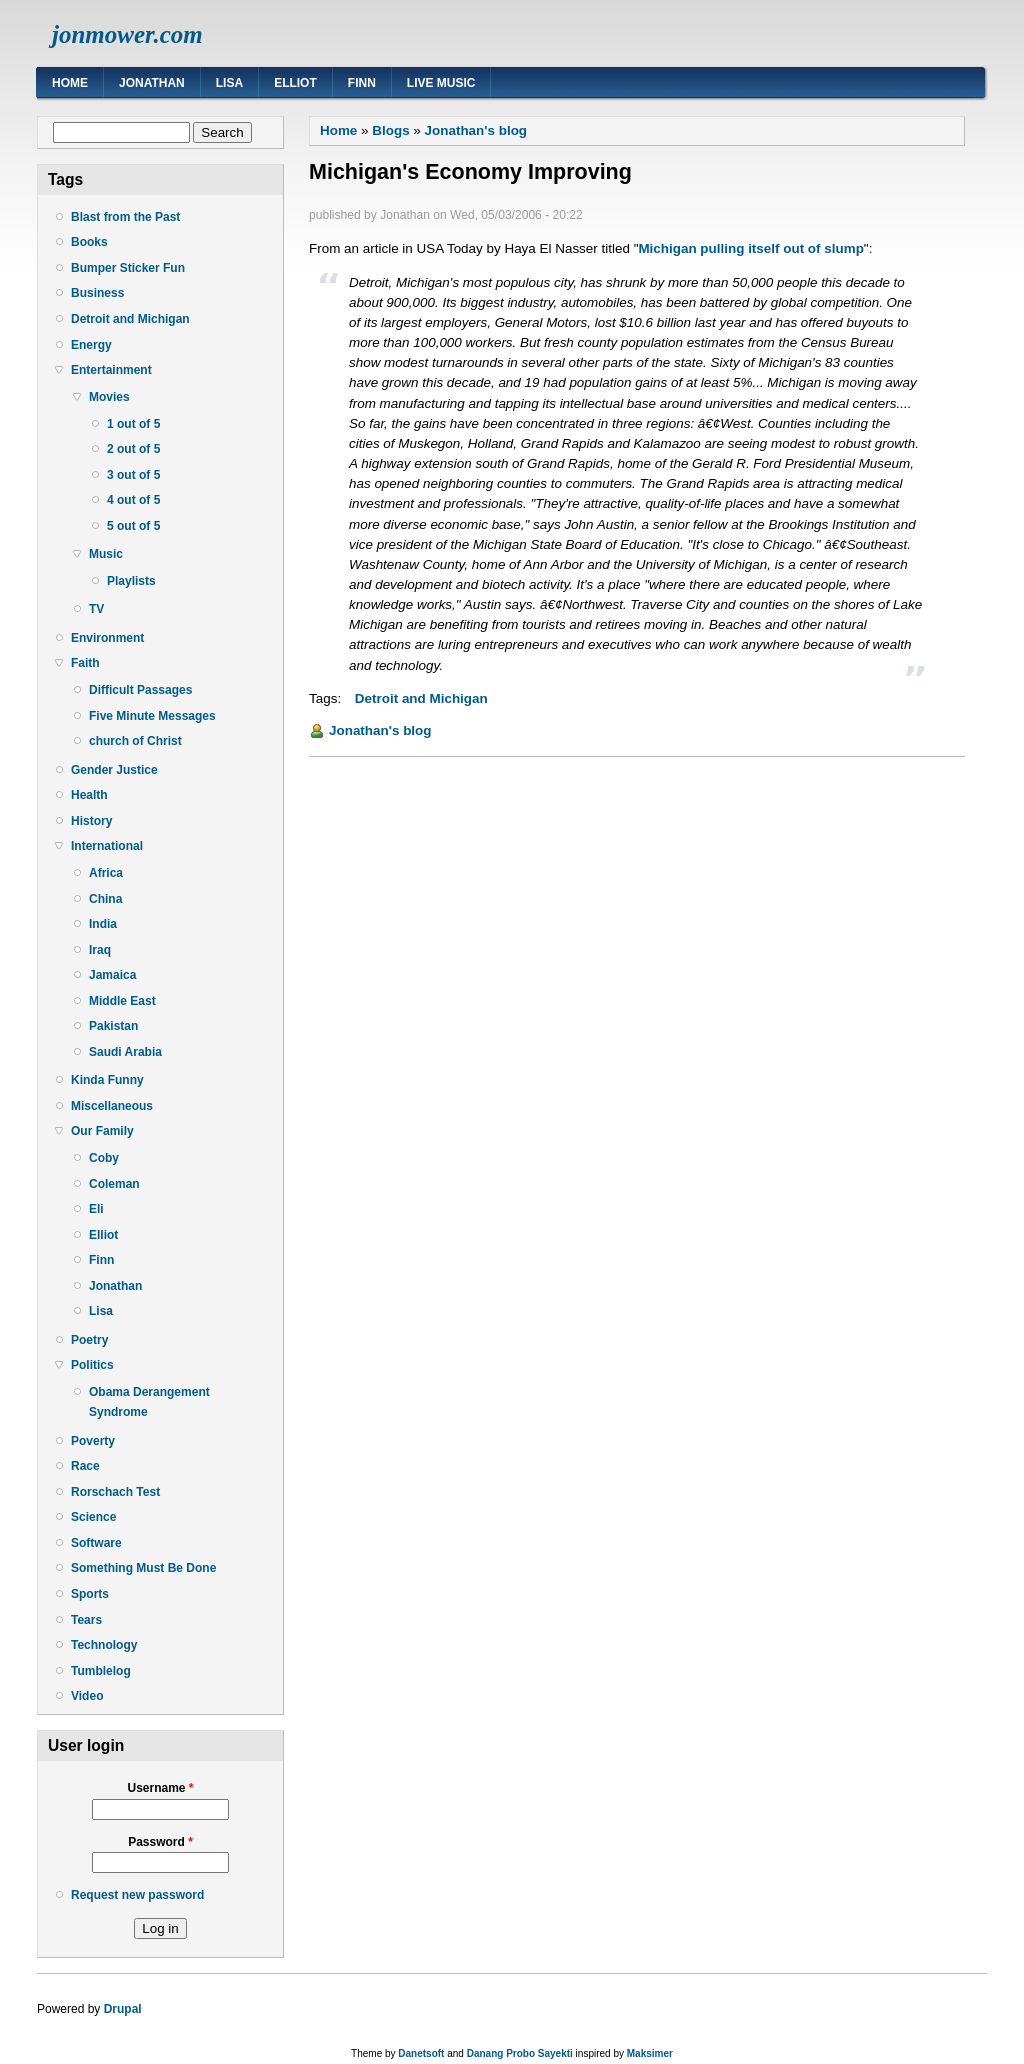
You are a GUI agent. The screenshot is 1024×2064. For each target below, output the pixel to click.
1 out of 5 (133, 424)
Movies (109, 397)
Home (70, 83)
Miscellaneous (112, 1106)
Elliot (295, 83)
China (105, 899)
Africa (106, 873)
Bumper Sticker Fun (128, 268)
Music (106, 554)
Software (96, 1543)
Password (160, 1842)
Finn (362, 83)
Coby (104, 1158)
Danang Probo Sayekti (520, 2053)
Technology (104, 1645)
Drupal (123, 2009)
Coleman (114, 1184)
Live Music (441, 83)
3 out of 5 (133, 475)
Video (87, 1696)
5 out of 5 (133, 526)
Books (89, 242)
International (107, 846)
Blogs (390, 130)
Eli (96, 1209)
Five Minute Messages (152, 716)
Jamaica (112, 975)
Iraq (100, 950)
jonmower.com (127, 34)
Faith (85, 663)
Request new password (137, 1895)
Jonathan (152, 83)
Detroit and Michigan (130, 319)
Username (160, 1788)
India (103, 924)
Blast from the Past (125, 217)
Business (97, 293)
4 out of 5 (133, 500)
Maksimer (650, 2053)
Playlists (131, 581)
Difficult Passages (140, 690)
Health (89, 795)
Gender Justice (114, 770)
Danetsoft (421, 2053)
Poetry (89, 1340)
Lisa (229, 83)
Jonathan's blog (476, 130)
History (91, 821)
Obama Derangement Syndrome (149, 1402)
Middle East (122, 1001)
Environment (107, 638)
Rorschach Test (115, 1492)
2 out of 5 (133, 449)
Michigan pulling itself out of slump (750, 248)
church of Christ (135, 741)
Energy (91, 345)
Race (85, 1466)
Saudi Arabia (125, 1052)
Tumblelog (101, 1671)
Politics (92, 1365)
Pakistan (113, 1026)
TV (96, 609)
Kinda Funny (107, 1080)
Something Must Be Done (143, 1568)
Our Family (102, 1131)
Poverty (93, 1441)
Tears (86, 1620)
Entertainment (111, 370)
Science (93, 1517)
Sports (90, 1594)
